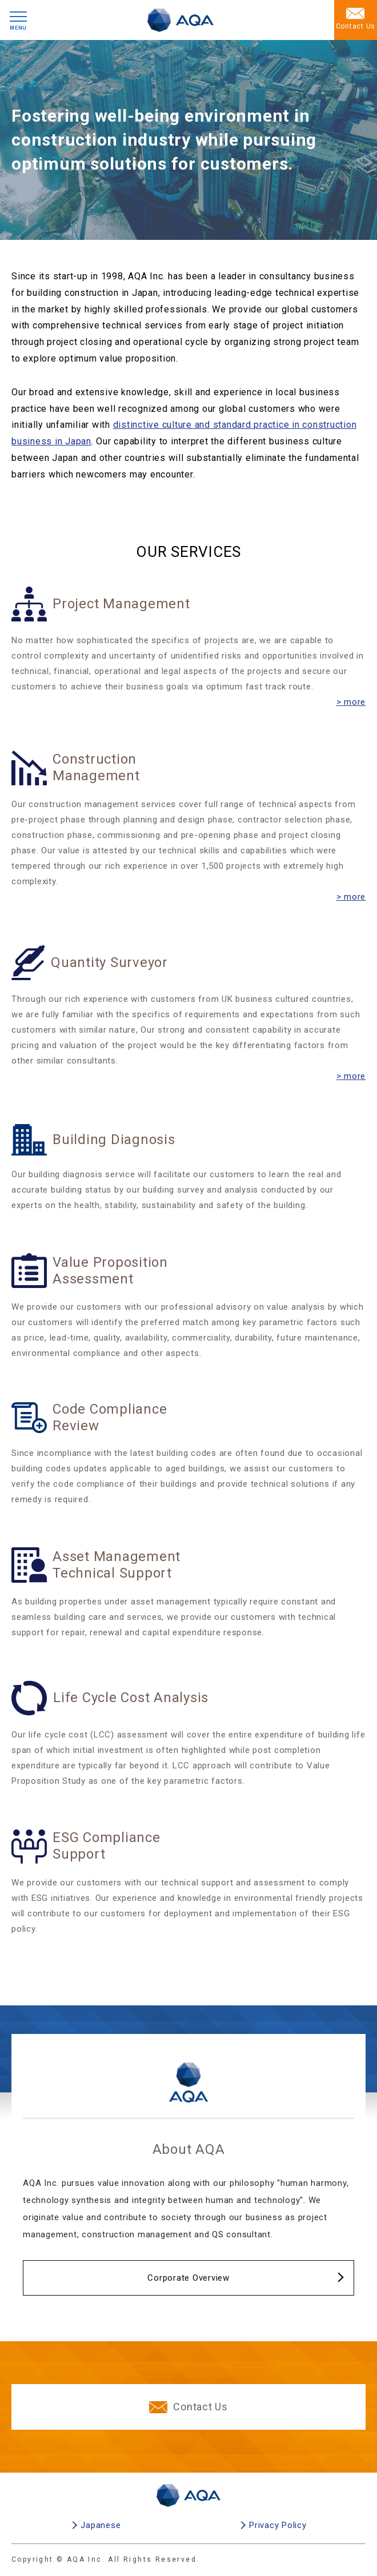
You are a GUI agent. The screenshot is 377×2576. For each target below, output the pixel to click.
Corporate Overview (188, 2278)
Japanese (101, 2525)
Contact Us (188, 2407)
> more (351, 702)
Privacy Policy (278, 2525)
